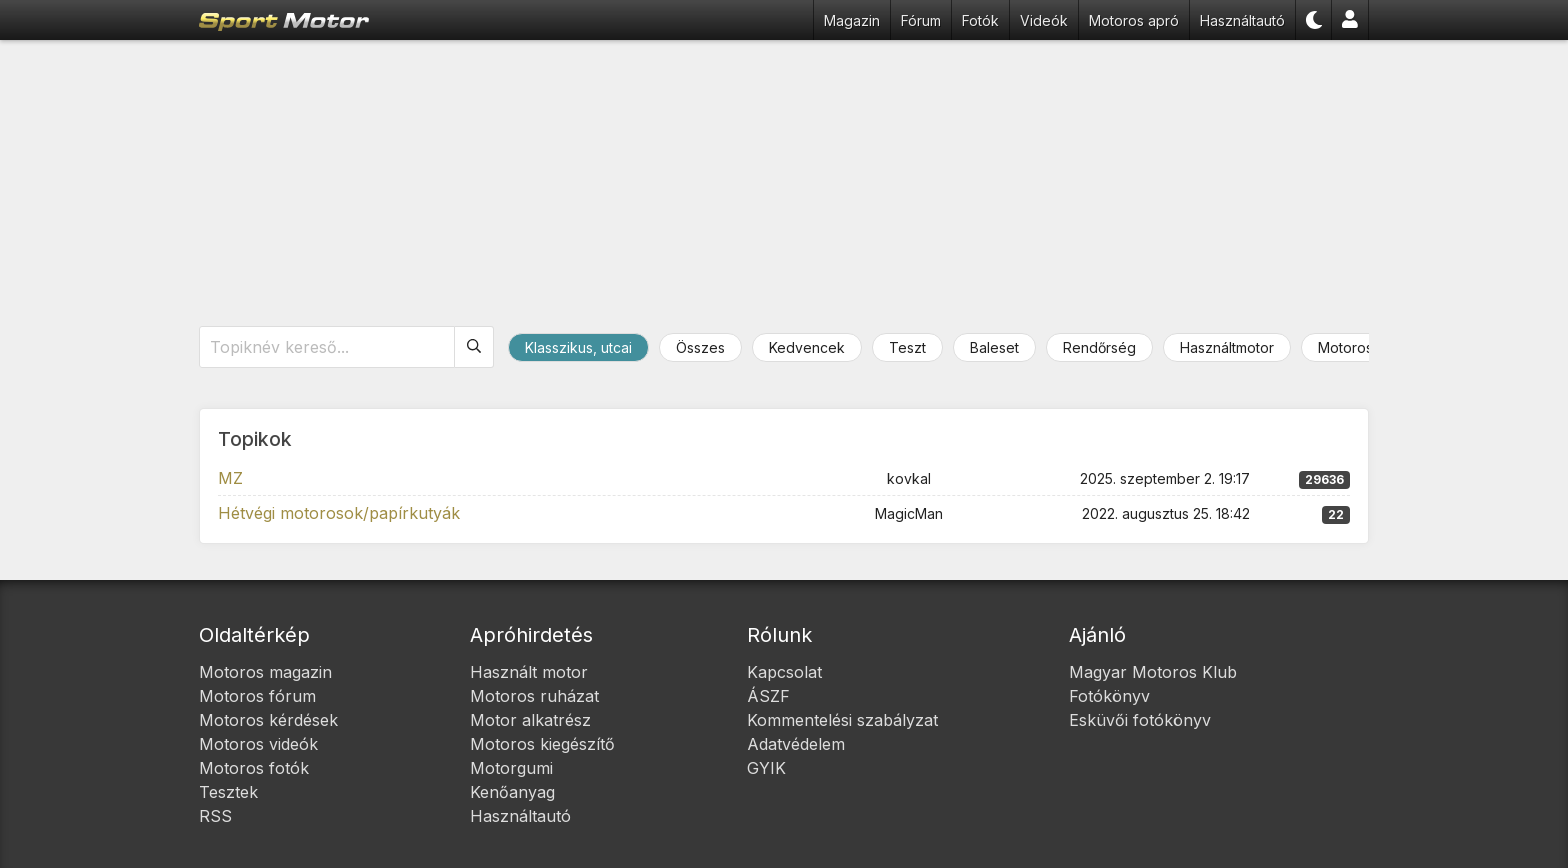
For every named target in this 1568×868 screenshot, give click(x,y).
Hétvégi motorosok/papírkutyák (339, 513)
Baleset (994, 347)
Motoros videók (258, 744)
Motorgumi (511, 768)
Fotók (980, 20)
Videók (1044, 20)
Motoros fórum (257, 696)
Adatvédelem (796, 744)
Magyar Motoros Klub (1153, 672)
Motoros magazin (265, 672)
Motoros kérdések (268, 720)
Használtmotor (1227, 347)
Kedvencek (807, 347)
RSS (215, 816)
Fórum (921, 20)
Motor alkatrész (530, 720)
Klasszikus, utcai (578, 347)
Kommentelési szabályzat (842, 720)
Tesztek (228, 792)
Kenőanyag (512, 792)
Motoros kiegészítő (542, 744)
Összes (700, 347)
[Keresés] (474, 347)
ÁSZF (768, 696)
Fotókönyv (1109, 696)
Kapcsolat (784, 672)
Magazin (852, 20)
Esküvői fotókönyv (1140, 720)
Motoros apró (1134, 20)
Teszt (907, 347)
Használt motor (529, 672)
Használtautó (1242, 20)
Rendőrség (1099, 347)
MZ (230, 478)
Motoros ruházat (534, 696)
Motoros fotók (254, 768)
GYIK (766, 768)
